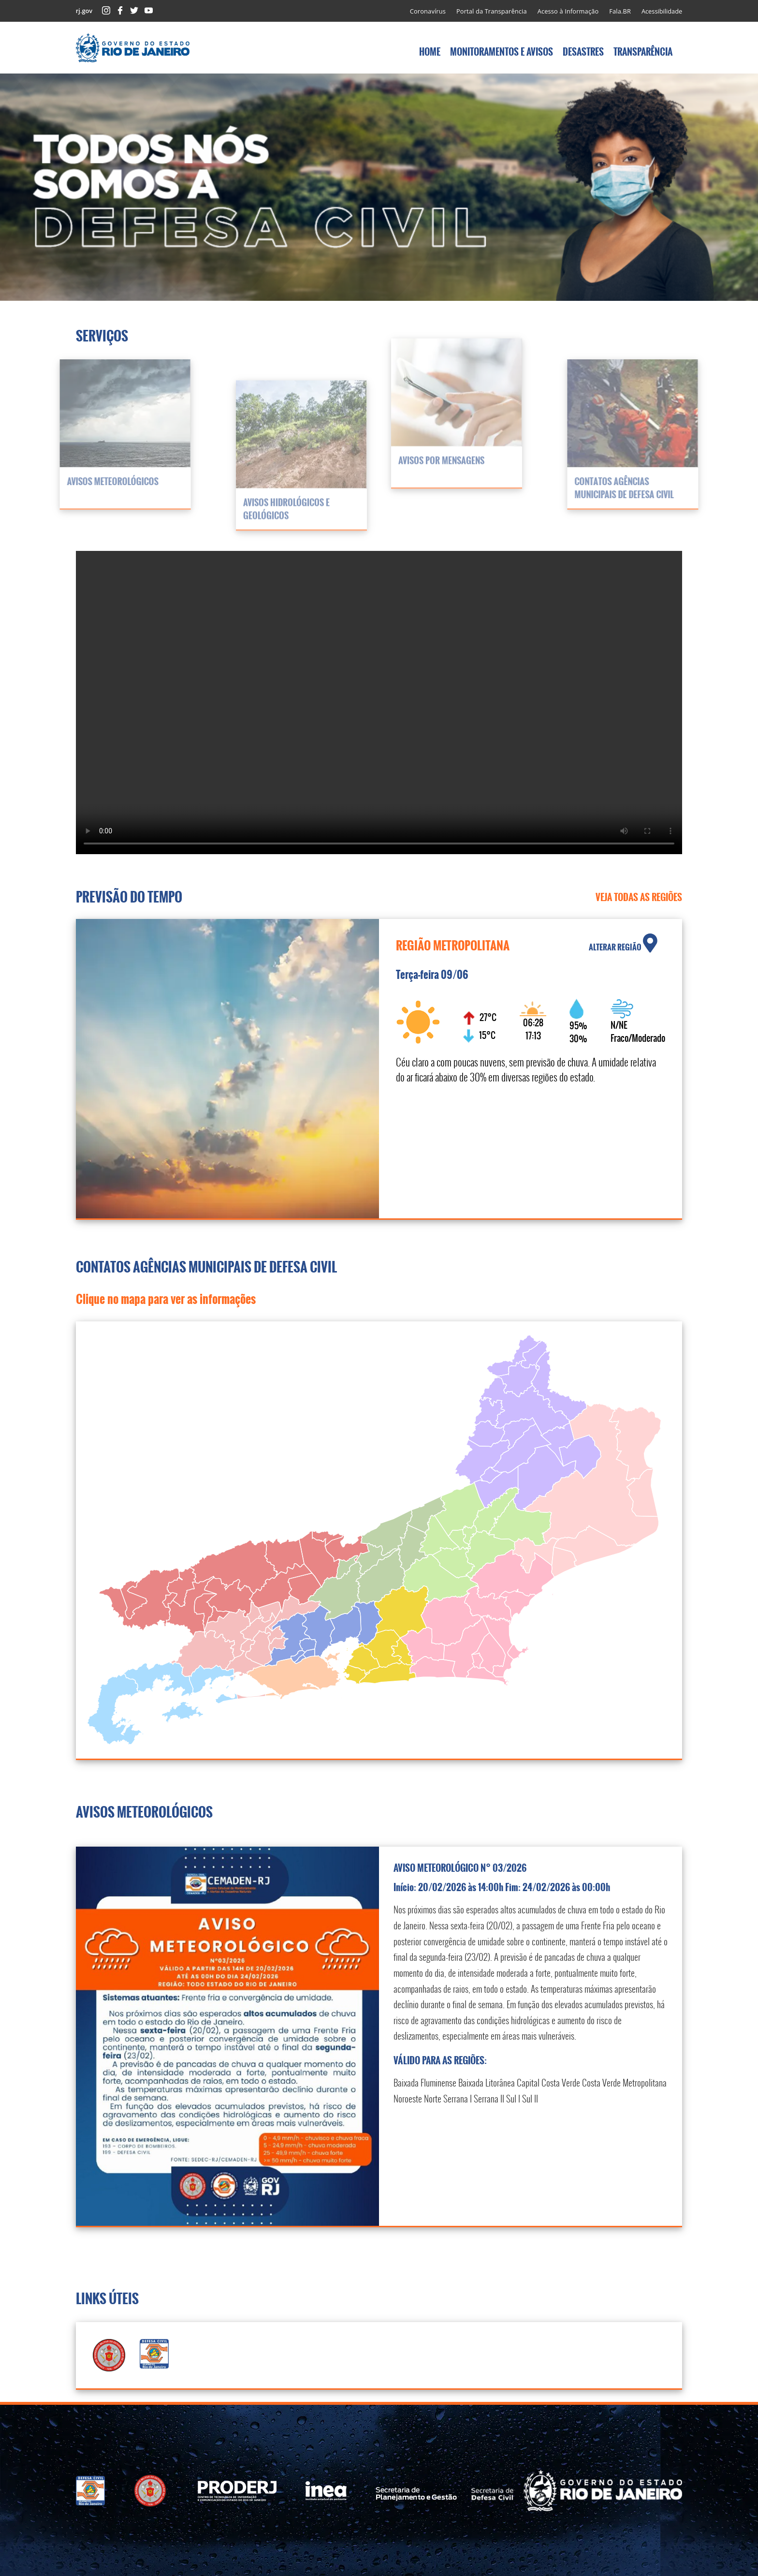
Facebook (120, 10)
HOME (429, 51)
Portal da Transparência (491, 11)
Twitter (134, 10)
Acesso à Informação (568, 11)
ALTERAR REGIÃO (623, 943)
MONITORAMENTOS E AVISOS (501, 51)
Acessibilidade (661, 11)
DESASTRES (583, 51)
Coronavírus (428, 11)
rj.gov (84, 10)
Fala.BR (620, 11)
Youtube (149, 10)
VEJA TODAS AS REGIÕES (639, 897)
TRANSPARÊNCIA (642, 51)
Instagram (106, 10)
